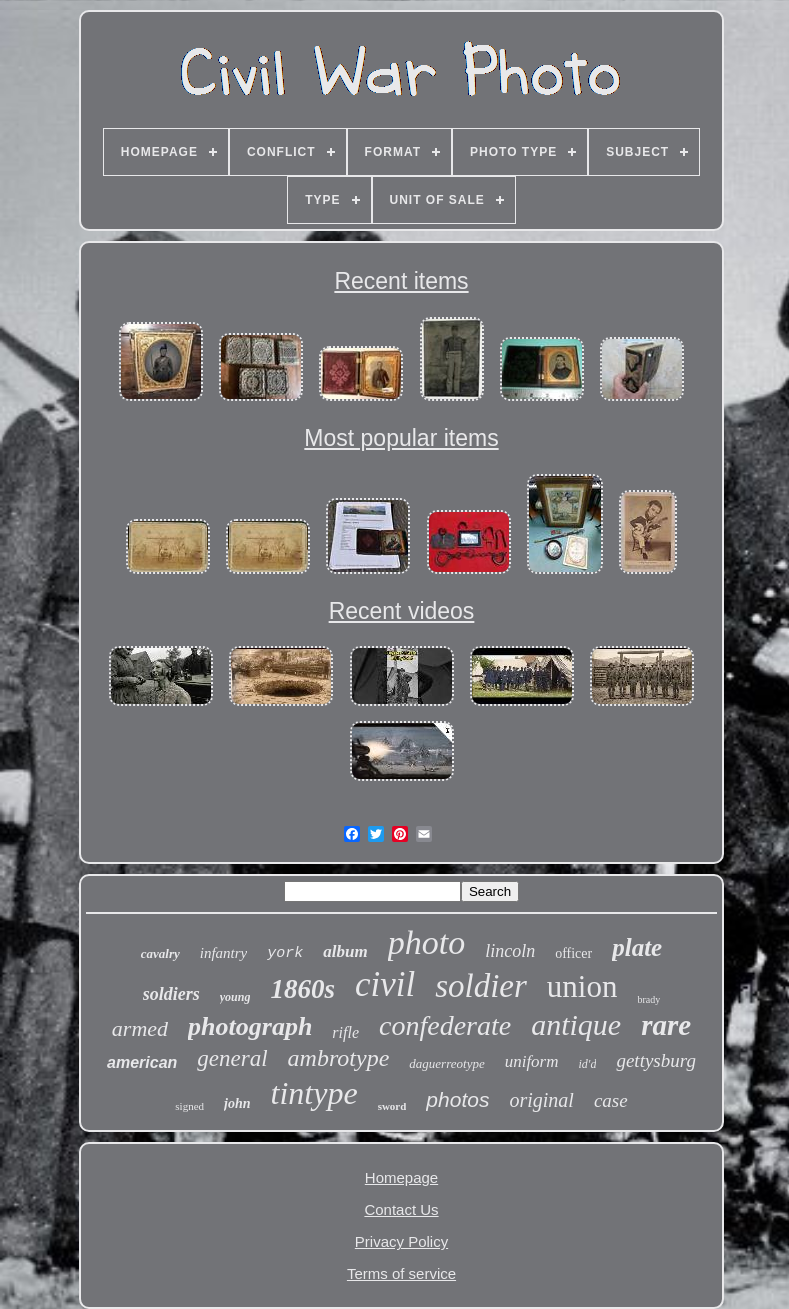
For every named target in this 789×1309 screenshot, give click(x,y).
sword (392, 1106)
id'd (588, 1064)
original (541, 1100)
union (582, 986)
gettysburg (656, 1060)
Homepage (401, 1177)
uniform (532, 1061)
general (232, 1058)
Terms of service (401, 1273)
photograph (250, 1026)
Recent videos (402, 611)
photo (426, 942)
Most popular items (401, 438)
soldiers (171, 994)
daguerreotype (446, 1063)
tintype (314, 1093)
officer (573, 953)
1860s (302, 989)
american (142, 1062)
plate (637, 947)
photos (457, 1099)
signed (189, 1106)
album (345, 951)
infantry (224, 953)
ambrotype (339, 1058)
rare (666, 1025)
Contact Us (401, 1209)
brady (648, 999)
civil (385, 984)
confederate (445, 1025)
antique (576, 1024)
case (611, 1100)
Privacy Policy (401, 1241)
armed (140, 1028)
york (285, 953)
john (237, 1103)
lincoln (510, 951)
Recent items (401, 281)
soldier (481, 986)
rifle (345, 1032)
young (235, 997)
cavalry (160, 953)
